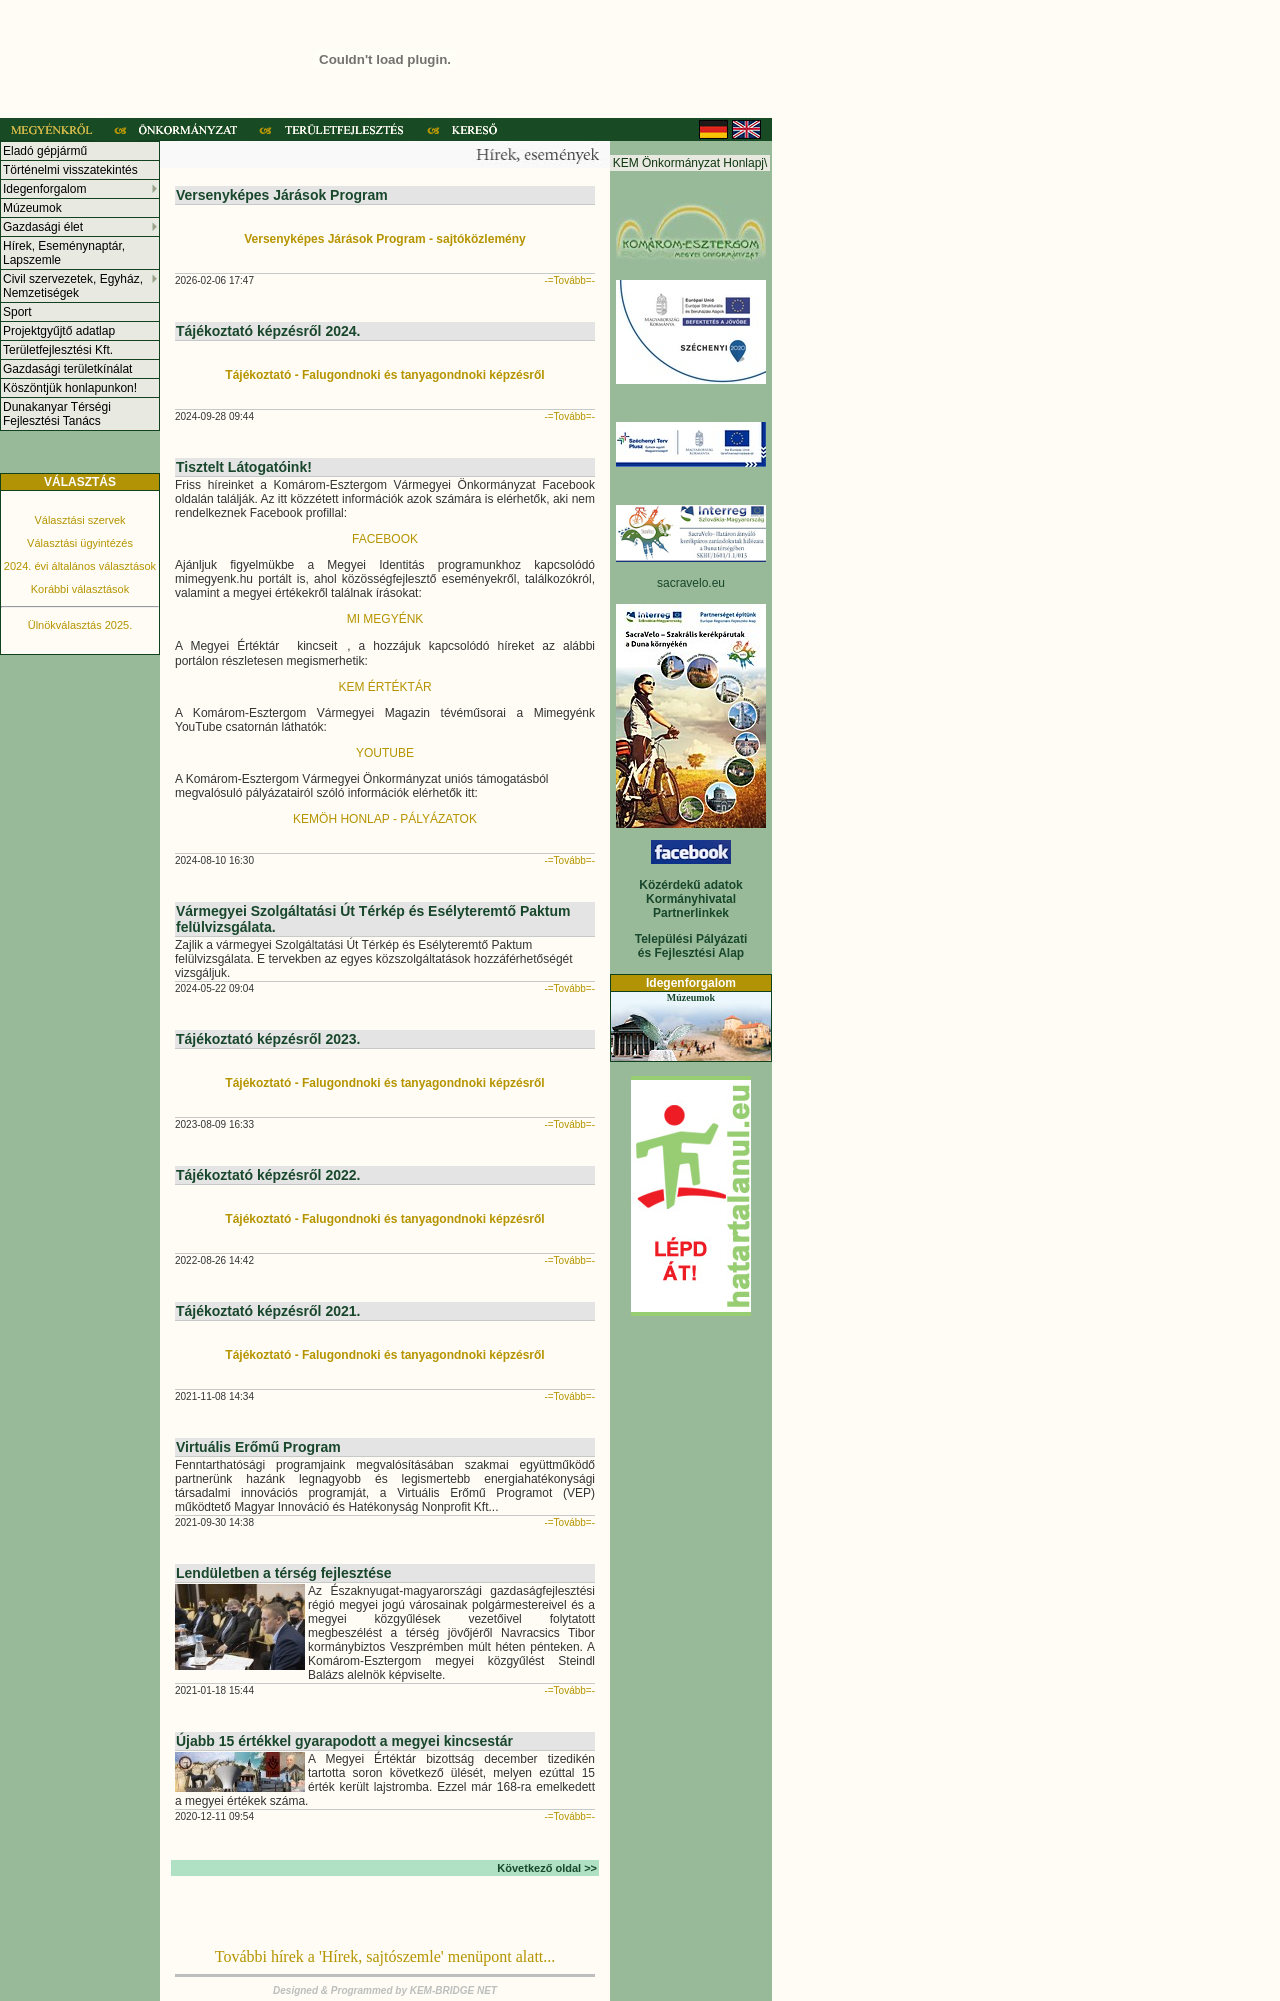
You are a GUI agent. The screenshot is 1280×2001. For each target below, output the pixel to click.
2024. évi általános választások (80, 566)
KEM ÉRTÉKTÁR (384, 687)
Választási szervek (79, 520)
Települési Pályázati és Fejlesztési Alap (691, 946)
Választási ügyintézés (80, 543)
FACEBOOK (385, 539)
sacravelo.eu (691, 583)
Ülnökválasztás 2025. (80, 625)
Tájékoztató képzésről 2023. (268, 1039)
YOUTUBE (385, 753)
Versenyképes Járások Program (282, 195)
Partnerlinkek (691, 913)
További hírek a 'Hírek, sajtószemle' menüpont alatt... (385, 1956)
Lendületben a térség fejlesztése (284, 1573)
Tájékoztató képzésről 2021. (268, 1311)
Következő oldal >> (547, 1868)
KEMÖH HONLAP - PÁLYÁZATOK (385, 819)
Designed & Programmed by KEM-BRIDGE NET (385, 1990)
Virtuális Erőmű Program (258, 1447)
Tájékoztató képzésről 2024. (268, 331)
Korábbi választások (80, 589)
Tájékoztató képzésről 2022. (268, 1175)
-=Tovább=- (569, 280)
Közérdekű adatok (690, 885)
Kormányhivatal (691, 899)
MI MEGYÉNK (385, 619)
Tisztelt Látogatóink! (244, 467)
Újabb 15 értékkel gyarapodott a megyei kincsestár (344, 1741)
